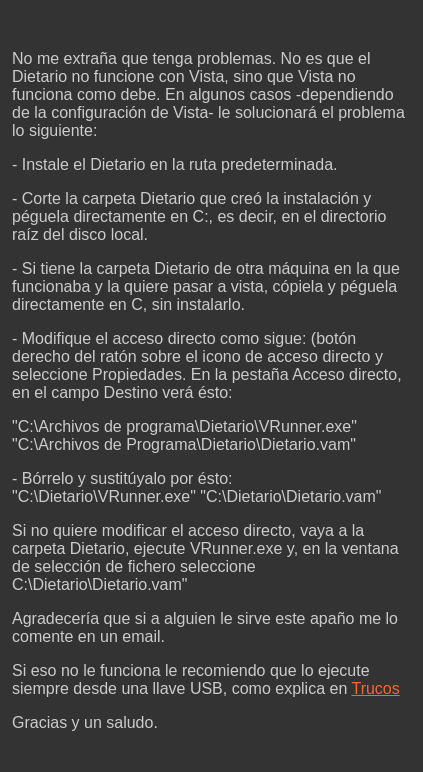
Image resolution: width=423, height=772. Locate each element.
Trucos (375, 688)
